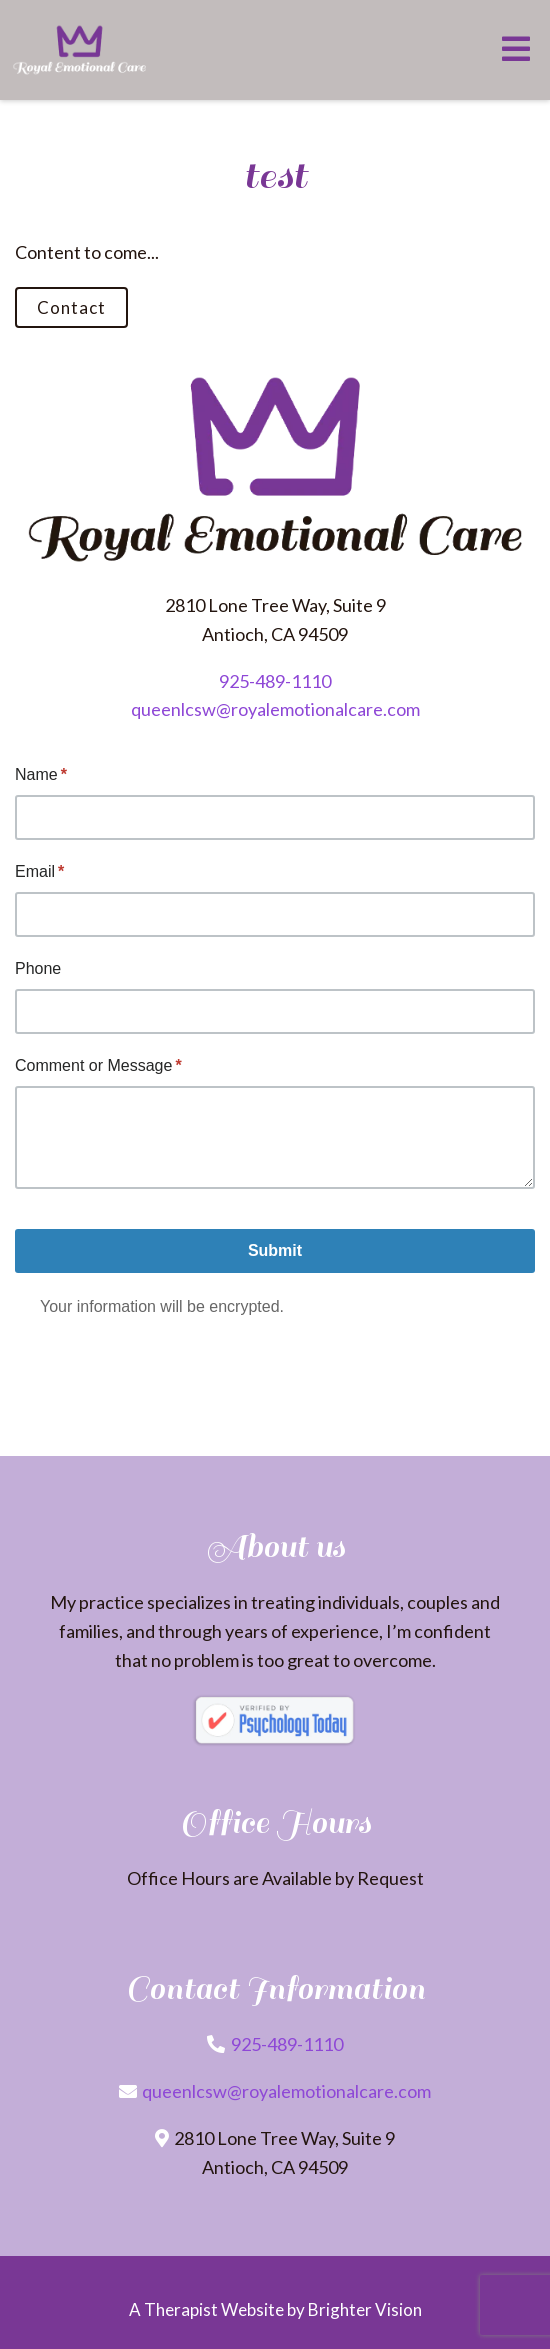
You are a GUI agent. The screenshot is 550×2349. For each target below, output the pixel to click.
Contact (71, 307)
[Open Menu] (516, 50)
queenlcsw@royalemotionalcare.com (275, 709)
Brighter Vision (365, 2309)
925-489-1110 (275, 681)
